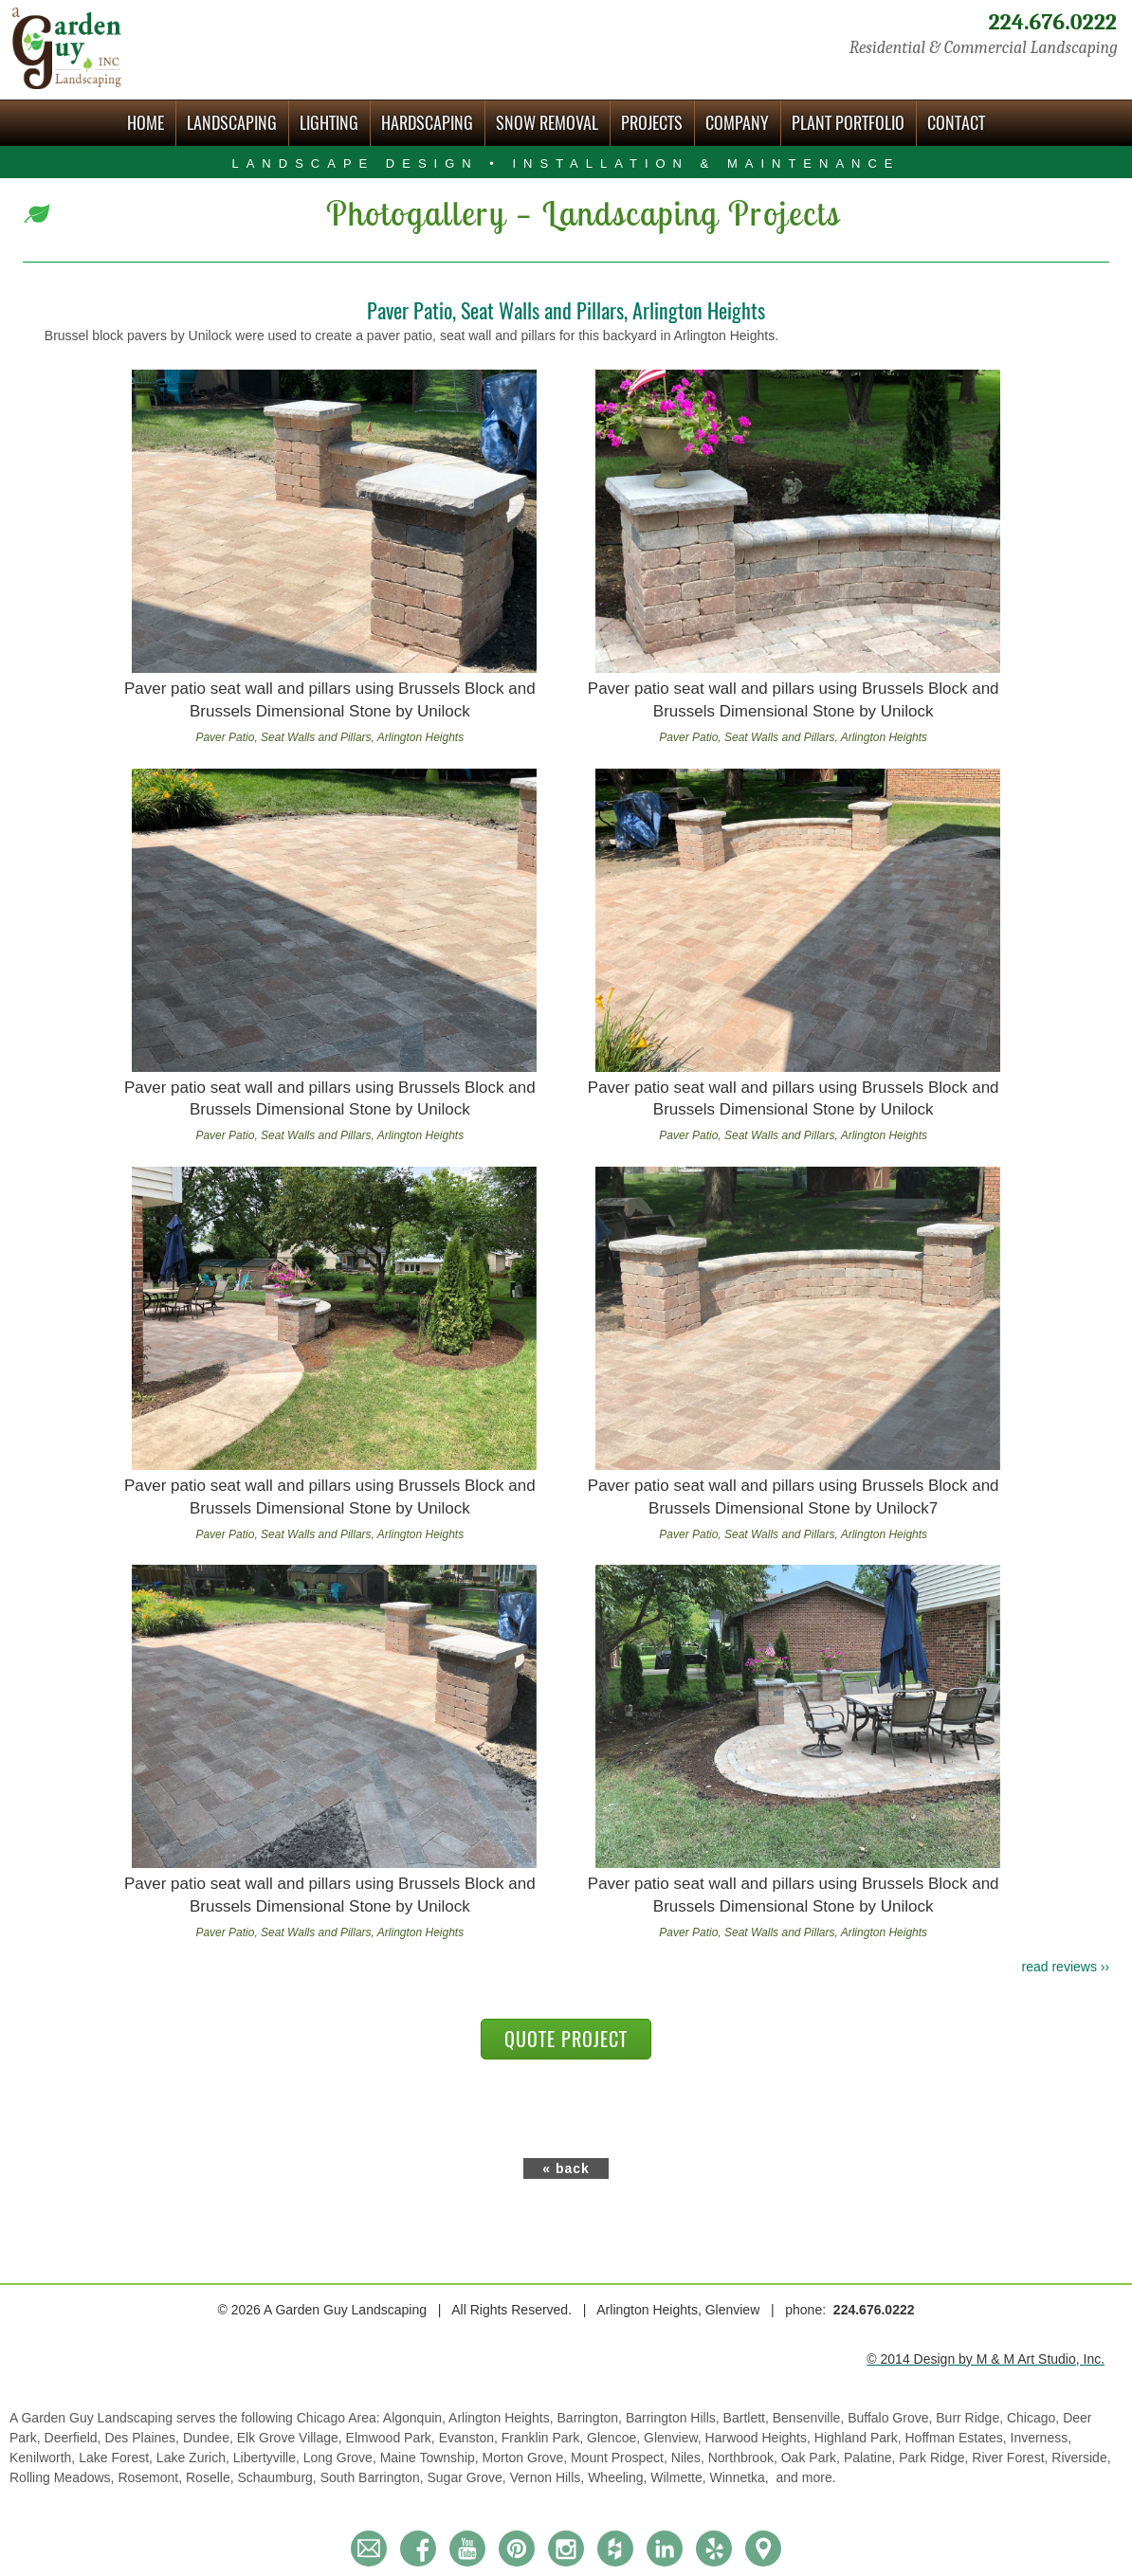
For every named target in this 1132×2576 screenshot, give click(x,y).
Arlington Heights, (502, 2417)
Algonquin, (415, 2417)
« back (566, 2168)
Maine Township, (431, 2457)
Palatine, (871, 2457)
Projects (652, 123)
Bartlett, (748, 2417)
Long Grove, (341, 2457)
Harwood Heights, (759, 2437)
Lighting (329, 123)
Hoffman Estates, (957, 2437)
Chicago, (1035, 2417)
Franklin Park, (544, 2437)
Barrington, (591, 2417)
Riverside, (1080, 2457)
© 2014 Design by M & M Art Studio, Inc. (986, 2359)
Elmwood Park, (392, 2437)
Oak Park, (812, 2457)
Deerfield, (75, 2437)
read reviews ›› (1066, 1966)
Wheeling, (619, 2477)
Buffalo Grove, (892, 2417)
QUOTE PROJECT (566, 2039)
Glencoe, (615, 2437)
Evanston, (470, 2437)
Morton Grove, (527, 2457)
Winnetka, (741, 2477)
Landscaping (232, 123)
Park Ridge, (935, 2457)
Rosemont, (152, 2477)
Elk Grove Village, (291, 2437)
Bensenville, (810, 2417)
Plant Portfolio (848, 123)
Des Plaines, (143, 2437)
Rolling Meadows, (63, 2477)
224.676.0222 (1052, 22)
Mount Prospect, (621, 2457)
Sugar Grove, (468, 2477)
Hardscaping (427, 123)
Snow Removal (547, 123)
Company (737, 123)
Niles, (689, 2457)
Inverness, (1041, 2437)
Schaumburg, (278, 2477)
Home (145, 123)
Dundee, (210, 2437)
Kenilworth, (44, 2457)
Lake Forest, (117, 2457)
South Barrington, (374, 2477)
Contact (956, 123)
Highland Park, (859, 2437)
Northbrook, (744, 2457)
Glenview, (674, 2437)
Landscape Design (565, 163)
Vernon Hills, (549, 2477)
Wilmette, (679, 2477)
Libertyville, (268, 2457)
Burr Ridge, (971, 2417)
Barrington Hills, (674, 2417)
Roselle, (211, 2477)
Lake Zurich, (194, 2457)
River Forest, (1011, 2457)
